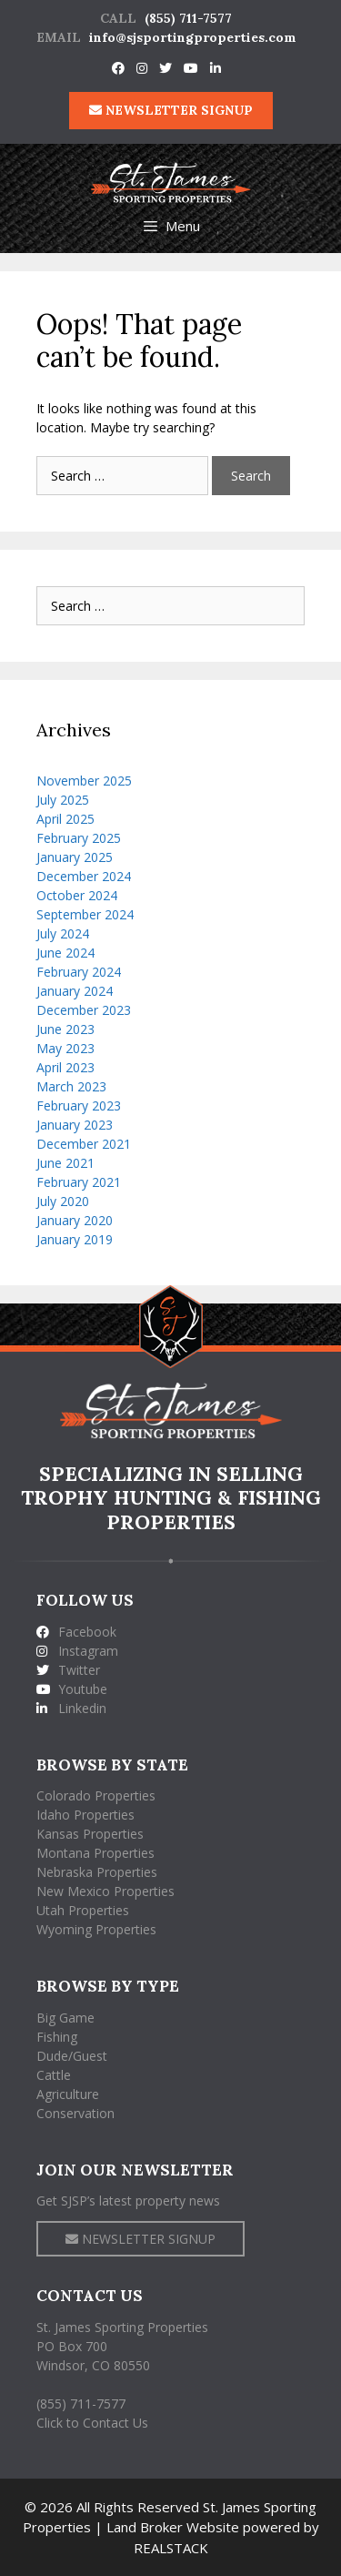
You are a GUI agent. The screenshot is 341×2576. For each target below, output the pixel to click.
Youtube (71, 1689)
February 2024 (78, 971)
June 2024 (65, 952)
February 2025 (78, 838)
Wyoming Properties (96, 1929)
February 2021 (78, 1182)
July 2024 (62, 933)
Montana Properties (95, 1852)
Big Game (65, 2017)
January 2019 (74, 1239)
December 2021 (83, 1143)
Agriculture (67, 2094)
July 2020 (62, 1201)
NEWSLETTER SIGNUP (171, 110)
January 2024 (74, 990)
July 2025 (62, 799)
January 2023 (74, 1124)
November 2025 (84, 780)
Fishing (56, 2036)
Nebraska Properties (96, 1872)
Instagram (77, 1650)
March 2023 (71, 1086)
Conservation (75, 2113)
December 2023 (83, 1010)
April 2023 (65, 1067)
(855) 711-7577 (188, 18)
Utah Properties (82, 1910)
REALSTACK (171, 2548)
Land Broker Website (172, 2527)
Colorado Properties (95, 1795)
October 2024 (76, 895)
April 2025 (65, 818)
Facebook (76, 1631)
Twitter (68, 1669)
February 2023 (78, 1105)
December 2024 (83, 876)
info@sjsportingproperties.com (192, 37)
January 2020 (74, 1220)
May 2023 (65, 1048)
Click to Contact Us (92, 2422)
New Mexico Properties (105, 1891)
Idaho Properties (85, 1814)
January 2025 (74, 857)
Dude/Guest (71, 2055)
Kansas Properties (90, 1833)
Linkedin (71, 1708)
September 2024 (85, 914)
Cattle (53, 2075)
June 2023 (65, 1029)
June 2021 (65, 1162)
